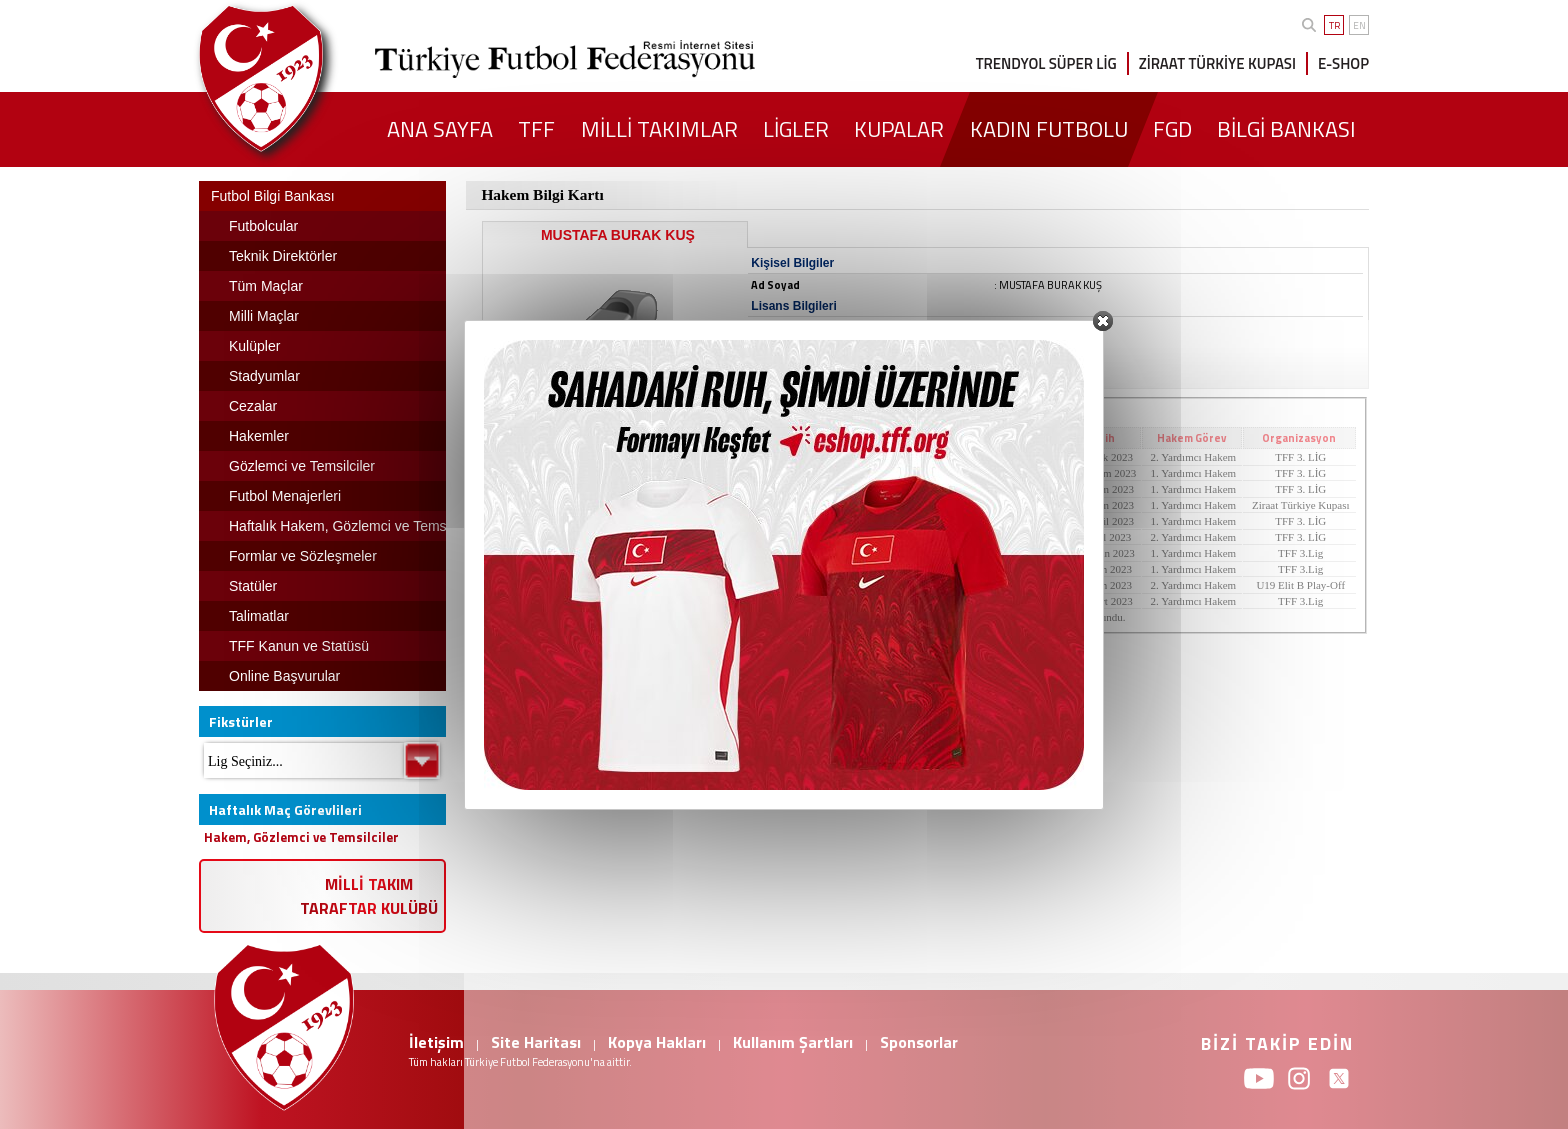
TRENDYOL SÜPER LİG (1046, 63)
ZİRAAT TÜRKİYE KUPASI (1217, 63)
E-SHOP (1343, 63)
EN (1359, 25)
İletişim (436, 1042)
